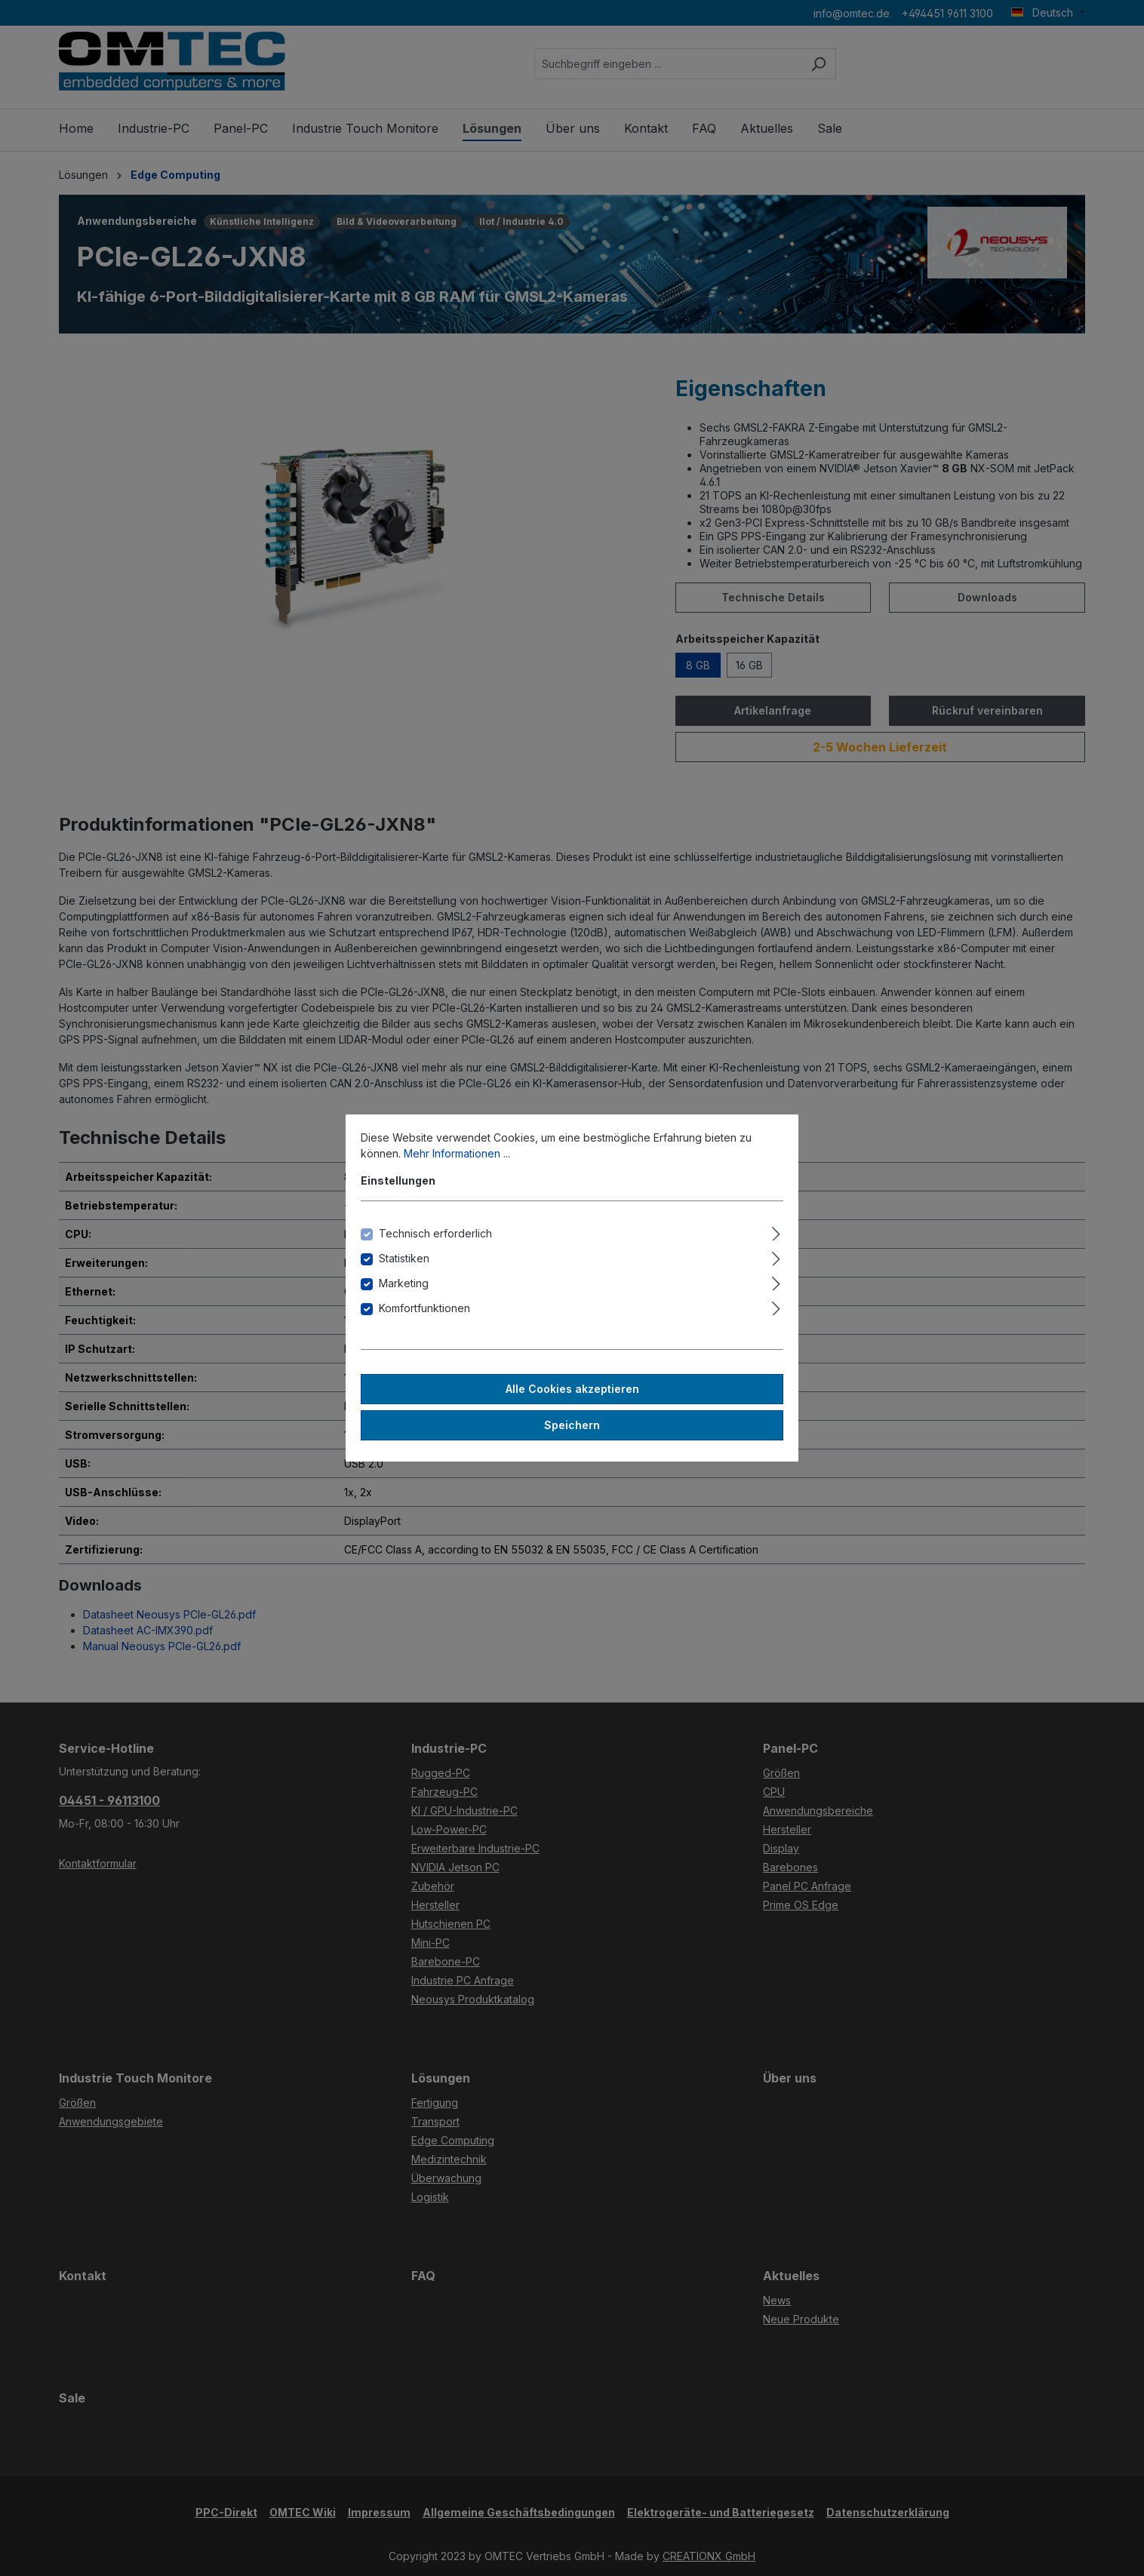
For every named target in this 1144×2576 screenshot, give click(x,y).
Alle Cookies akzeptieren (572, 1388)
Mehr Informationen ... (457, 1153)
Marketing (404, 1283)
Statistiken (404, 1258)
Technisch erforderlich (435, 1233)
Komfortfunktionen (424, 1308)
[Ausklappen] (776, 1231)
